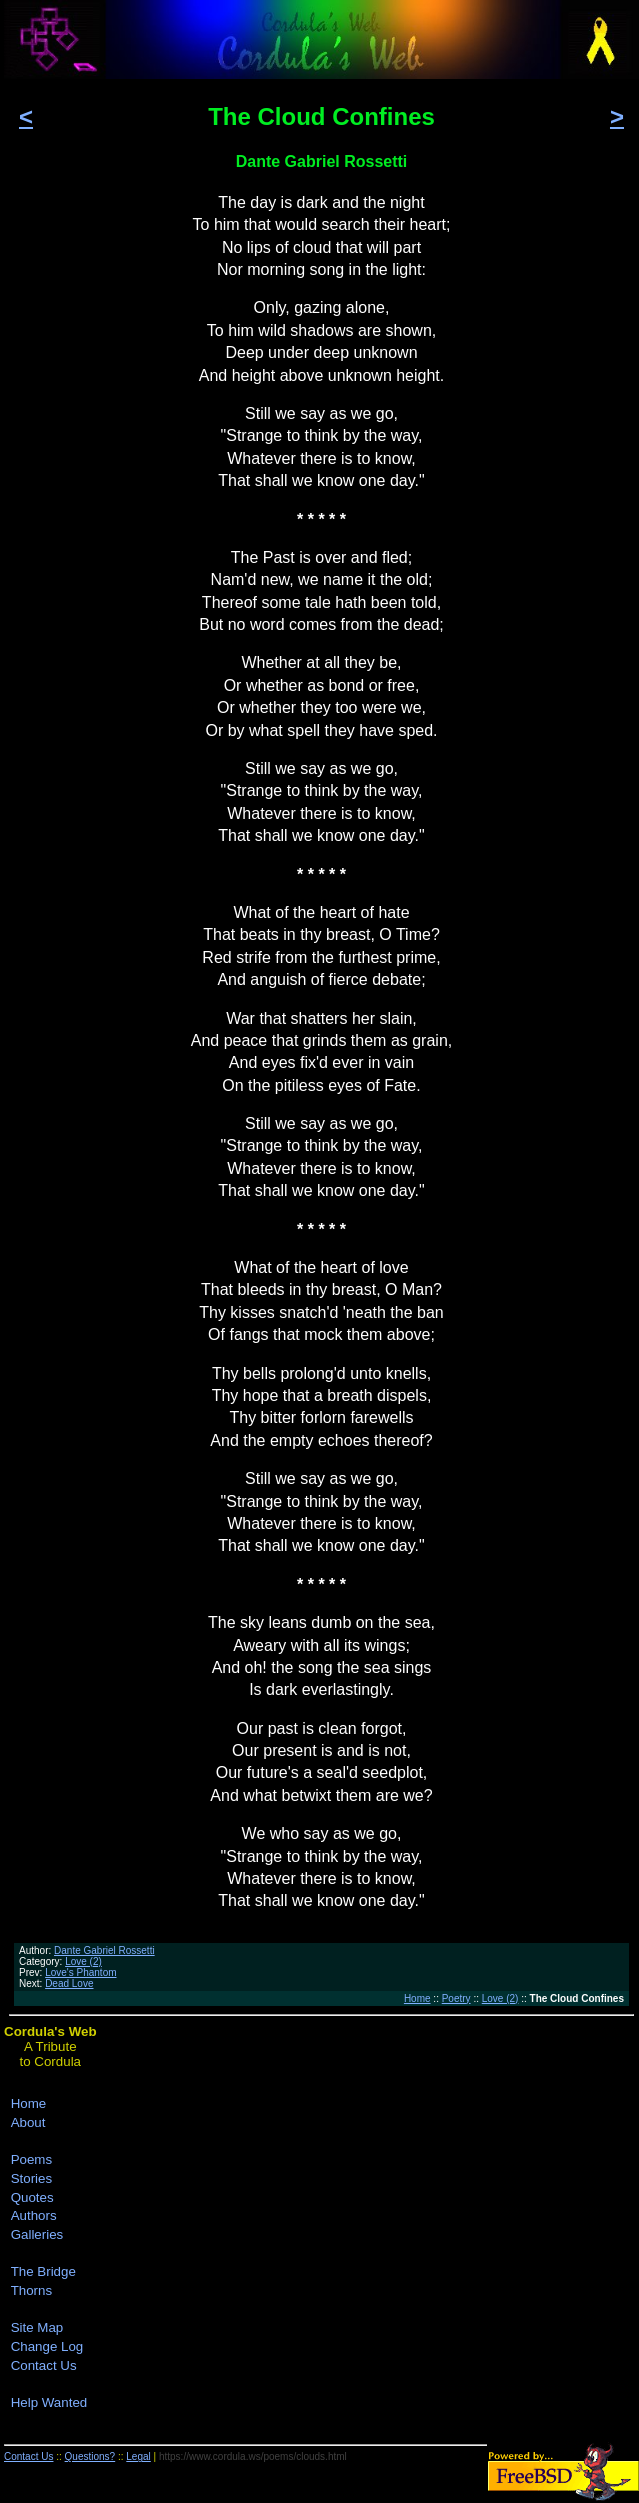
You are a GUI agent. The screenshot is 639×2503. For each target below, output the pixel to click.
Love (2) (83, 1961)
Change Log (47, 2346)
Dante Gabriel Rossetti (104, 1950)
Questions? (90, 2456)
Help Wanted (49, 2402)
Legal (138, 2456)
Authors (34, 2215)
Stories (31, 2178)
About (28, 2122)
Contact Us (44, 2365)
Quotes (32, 2197)
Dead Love (69, 1983)
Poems (31, 2159)
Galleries (37, 2234)
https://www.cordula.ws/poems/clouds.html (253, 2456)
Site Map (37, 2327)
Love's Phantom (80, 1972)
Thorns (31, 2290)
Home (417, 1998)
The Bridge (43, 2271)
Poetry (456, 1998)
